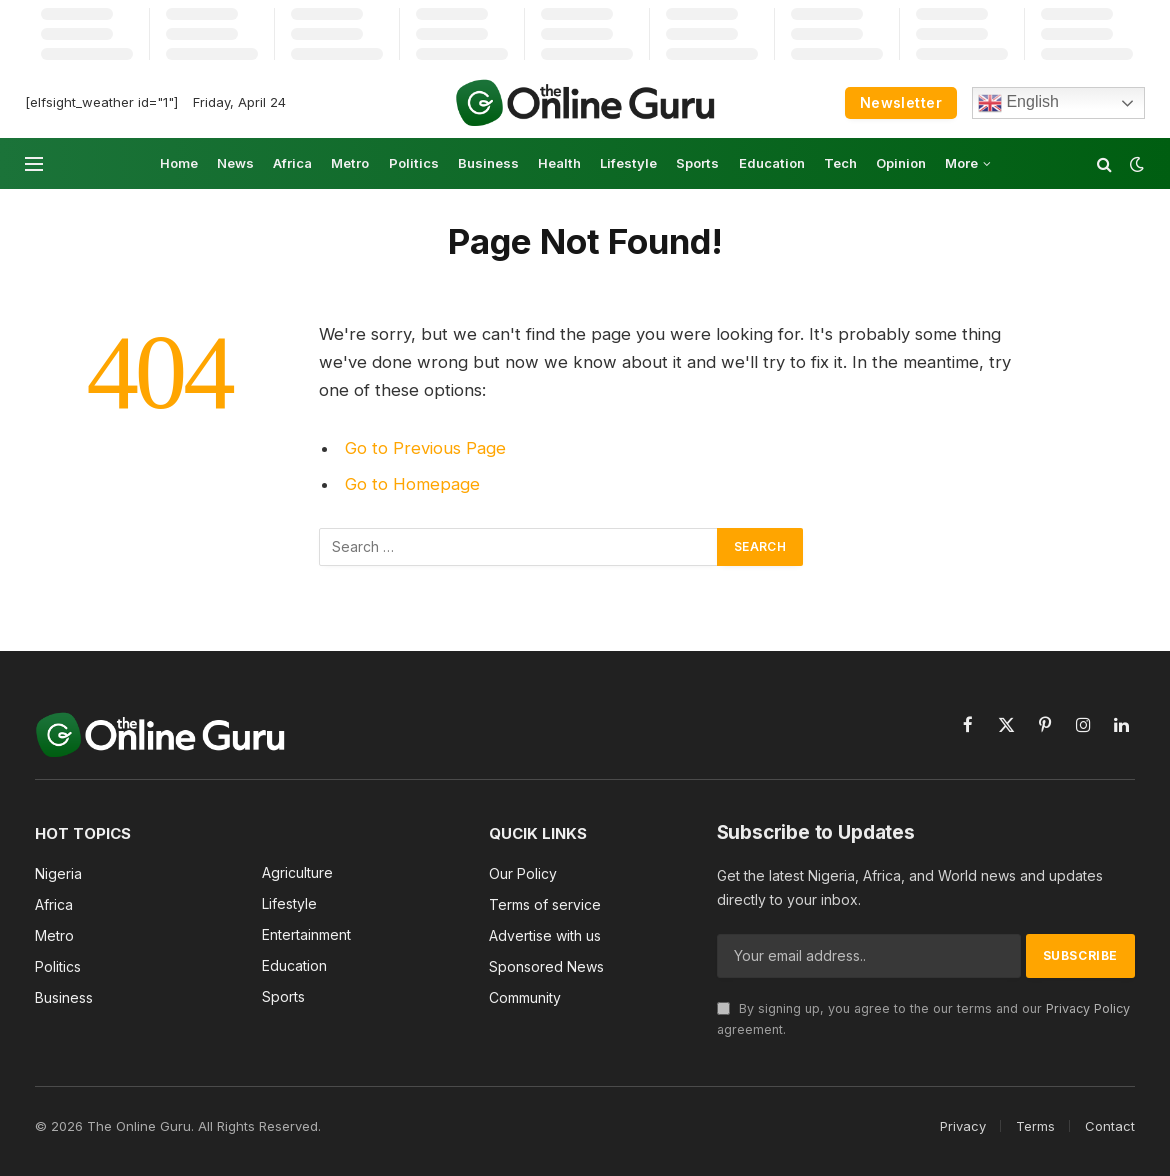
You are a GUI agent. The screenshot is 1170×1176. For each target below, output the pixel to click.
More (961, 163)
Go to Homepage (412, 484)
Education (772, 163)
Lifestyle (628, 163)
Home (179, 163)
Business (488, 163)
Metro (350, 163)
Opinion (901, 163)
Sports (697, 163)
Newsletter (901, 102)
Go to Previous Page (425, 448)
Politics (414, 163)
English (1018, 103)
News (235, 163)
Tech (840, 163)
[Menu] (34, 163)
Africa (292, 163)
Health (559, 163)
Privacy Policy (1088, 1008)
